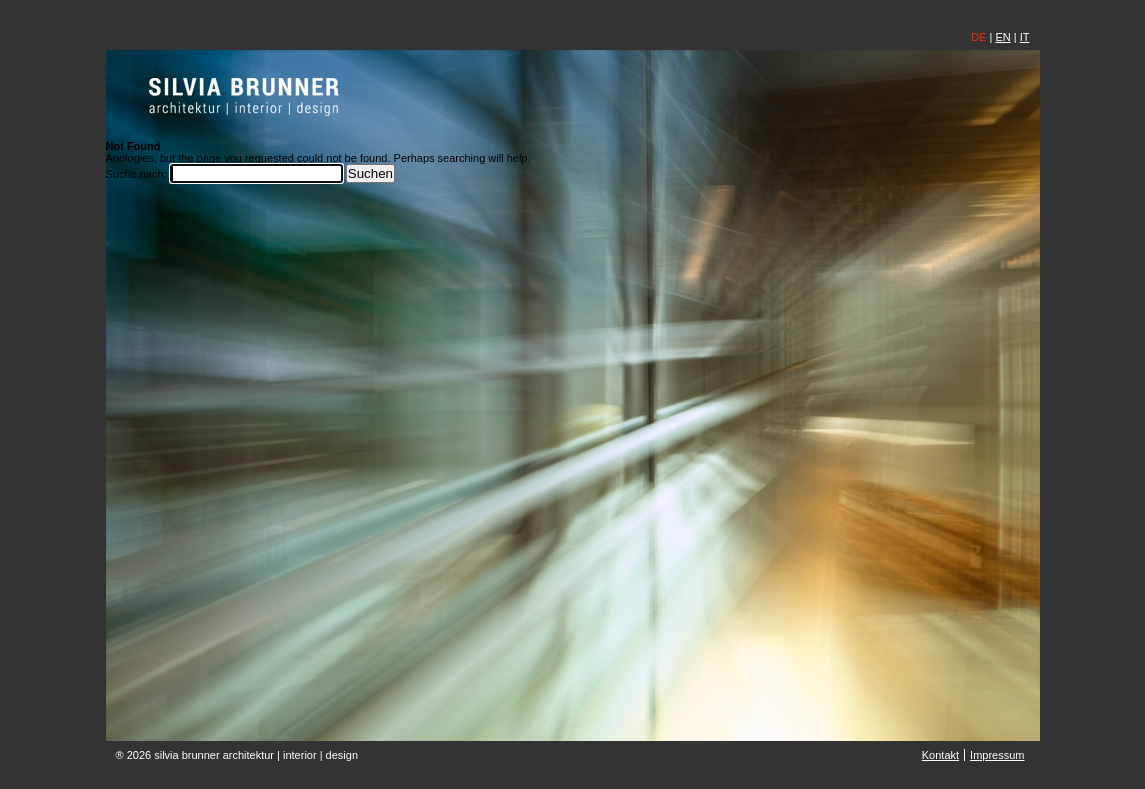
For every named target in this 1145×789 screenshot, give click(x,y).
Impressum (997, 755)
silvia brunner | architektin (244, 96)
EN (1002, 37)
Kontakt (940, 755)
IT (1025, 37)
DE (978, 37)
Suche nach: (136, 174)
